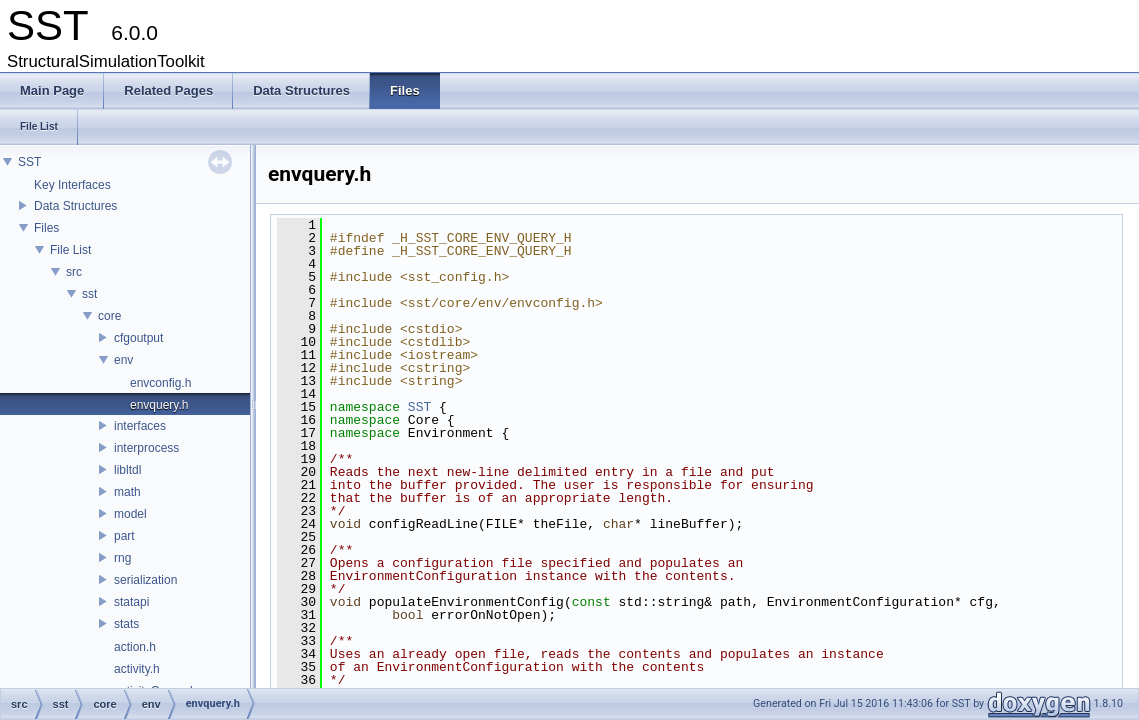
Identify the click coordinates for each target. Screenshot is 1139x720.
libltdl (127, 470)
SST (29, 162)
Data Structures (75, 206)
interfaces (140, 426)
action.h (135, 647)
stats (126, 624)
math (127, 492)
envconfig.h (160, 383)
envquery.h (159, 405)
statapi (131, 602)
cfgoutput (138, 338)
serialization (145, 580)
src (74, 272)
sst (89, 294)
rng (122, 558)
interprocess (146, 448)
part (124, 536)
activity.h (137, 669)
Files (46, 228)
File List (70, 250)
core (109, 316)
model (130, 514)
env (123, 360)
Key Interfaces (72, 185)
